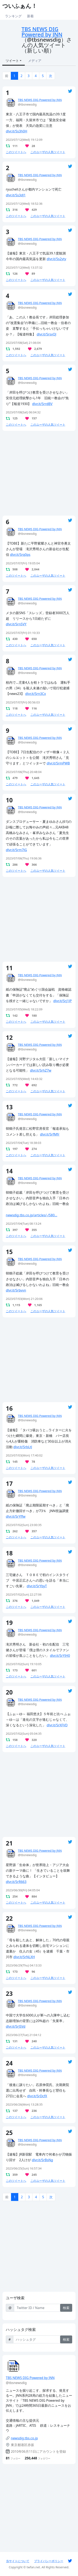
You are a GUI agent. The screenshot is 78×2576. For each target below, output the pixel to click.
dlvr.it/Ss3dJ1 (16, 195)
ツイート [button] (12, 60)
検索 (66, 2307)
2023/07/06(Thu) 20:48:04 (24, 772)
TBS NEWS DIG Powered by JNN (42, 31)
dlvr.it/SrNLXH (24, 1957)
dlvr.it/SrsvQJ (46, 334)
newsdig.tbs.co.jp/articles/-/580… (31, 1215)
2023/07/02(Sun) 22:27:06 (24, 1594)
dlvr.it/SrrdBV (42, 403)
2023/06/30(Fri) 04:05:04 (23, 1890)
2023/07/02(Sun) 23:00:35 (24, 1525)
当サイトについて (17, 2561)
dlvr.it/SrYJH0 (60, 1655)
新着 (30, 16)
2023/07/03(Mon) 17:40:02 (24, 1455)
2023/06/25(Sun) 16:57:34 (24, 2168)
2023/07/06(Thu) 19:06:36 (24, 858)
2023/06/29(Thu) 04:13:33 (24, 1965)
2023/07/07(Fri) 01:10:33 (23, 633)
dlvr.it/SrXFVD (57, 1725)
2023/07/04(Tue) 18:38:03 (23, 1143)
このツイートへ (16, 152)
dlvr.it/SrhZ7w (40, 1070)
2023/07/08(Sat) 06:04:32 (23, 412)
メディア (34, 60)
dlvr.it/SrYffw (15, 1516)
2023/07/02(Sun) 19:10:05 (24, 1664)
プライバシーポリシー (48, 2561)
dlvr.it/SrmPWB (58, 763)
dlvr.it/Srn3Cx (35, 693)
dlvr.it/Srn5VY (16, 624)
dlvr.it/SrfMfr (49, 1134)
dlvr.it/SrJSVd (15, 2026)
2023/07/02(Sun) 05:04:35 (24, 1734)
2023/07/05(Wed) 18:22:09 (24, 1009)
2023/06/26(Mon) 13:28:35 (24, 2104)
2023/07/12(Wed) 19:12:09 (24, 140)
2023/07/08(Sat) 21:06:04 (23, 343)
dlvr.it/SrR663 (16, 1881)
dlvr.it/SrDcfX (37, 2096)
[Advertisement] (39, 473)
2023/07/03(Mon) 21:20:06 (24, 1299)
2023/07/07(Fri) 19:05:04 (23, 563)
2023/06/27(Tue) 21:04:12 (23, 2035)
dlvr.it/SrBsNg (42, 2160)
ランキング (13, 16)
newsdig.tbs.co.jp (24, 2438)
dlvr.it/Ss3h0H (16, 131)
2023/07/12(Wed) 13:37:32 (24, 267)
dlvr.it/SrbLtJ (22, 1447)
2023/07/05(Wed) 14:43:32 (24, 1079)
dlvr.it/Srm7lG (16, 850)
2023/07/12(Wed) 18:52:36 (24, 204)
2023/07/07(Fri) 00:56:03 (23, 702)
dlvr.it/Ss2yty (56, 259)
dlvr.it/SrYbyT (37, 1586)
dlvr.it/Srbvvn (16, 1290)
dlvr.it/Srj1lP (62, 1001)
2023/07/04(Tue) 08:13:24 (23, 1224)
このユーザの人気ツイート (47, 152)
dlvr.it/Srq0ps (20, 554)
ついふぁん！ (19, 6)
